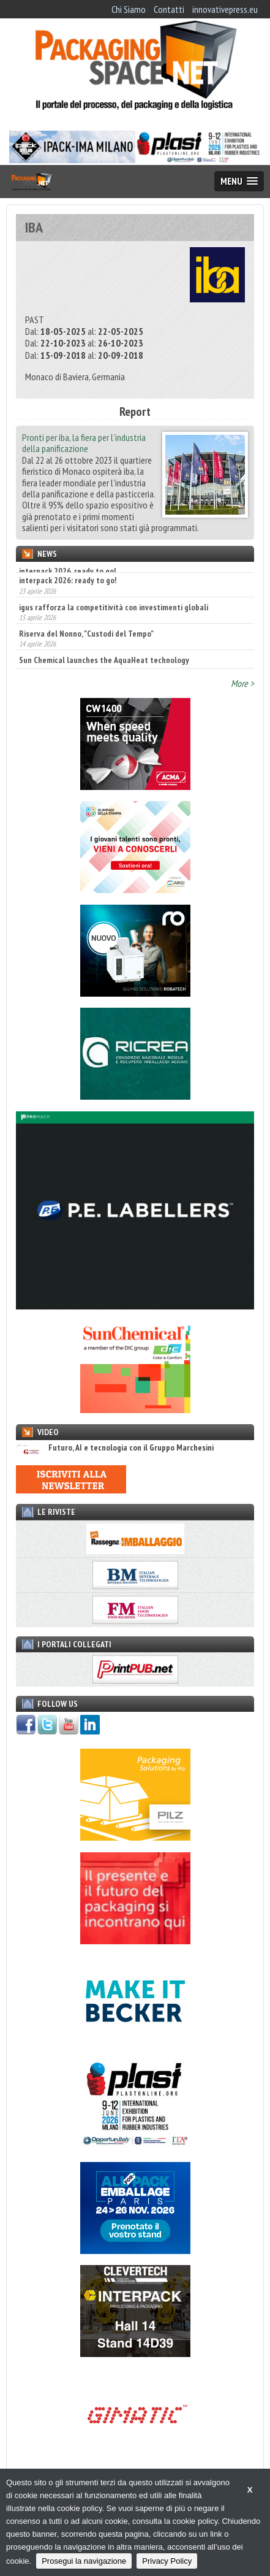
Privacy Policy (167, 2561)
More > (242, 683)
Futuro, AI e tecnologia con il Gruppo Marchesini (115, 1447)
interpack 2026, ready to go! (67, 571)
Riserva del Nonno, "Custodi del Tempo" (86, 651)
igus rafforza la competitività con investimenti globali (113, 624)
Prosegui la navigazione (84, 2561)
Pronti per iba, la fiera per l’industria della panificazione (84, 442)
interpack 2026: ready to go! (67, 597)
